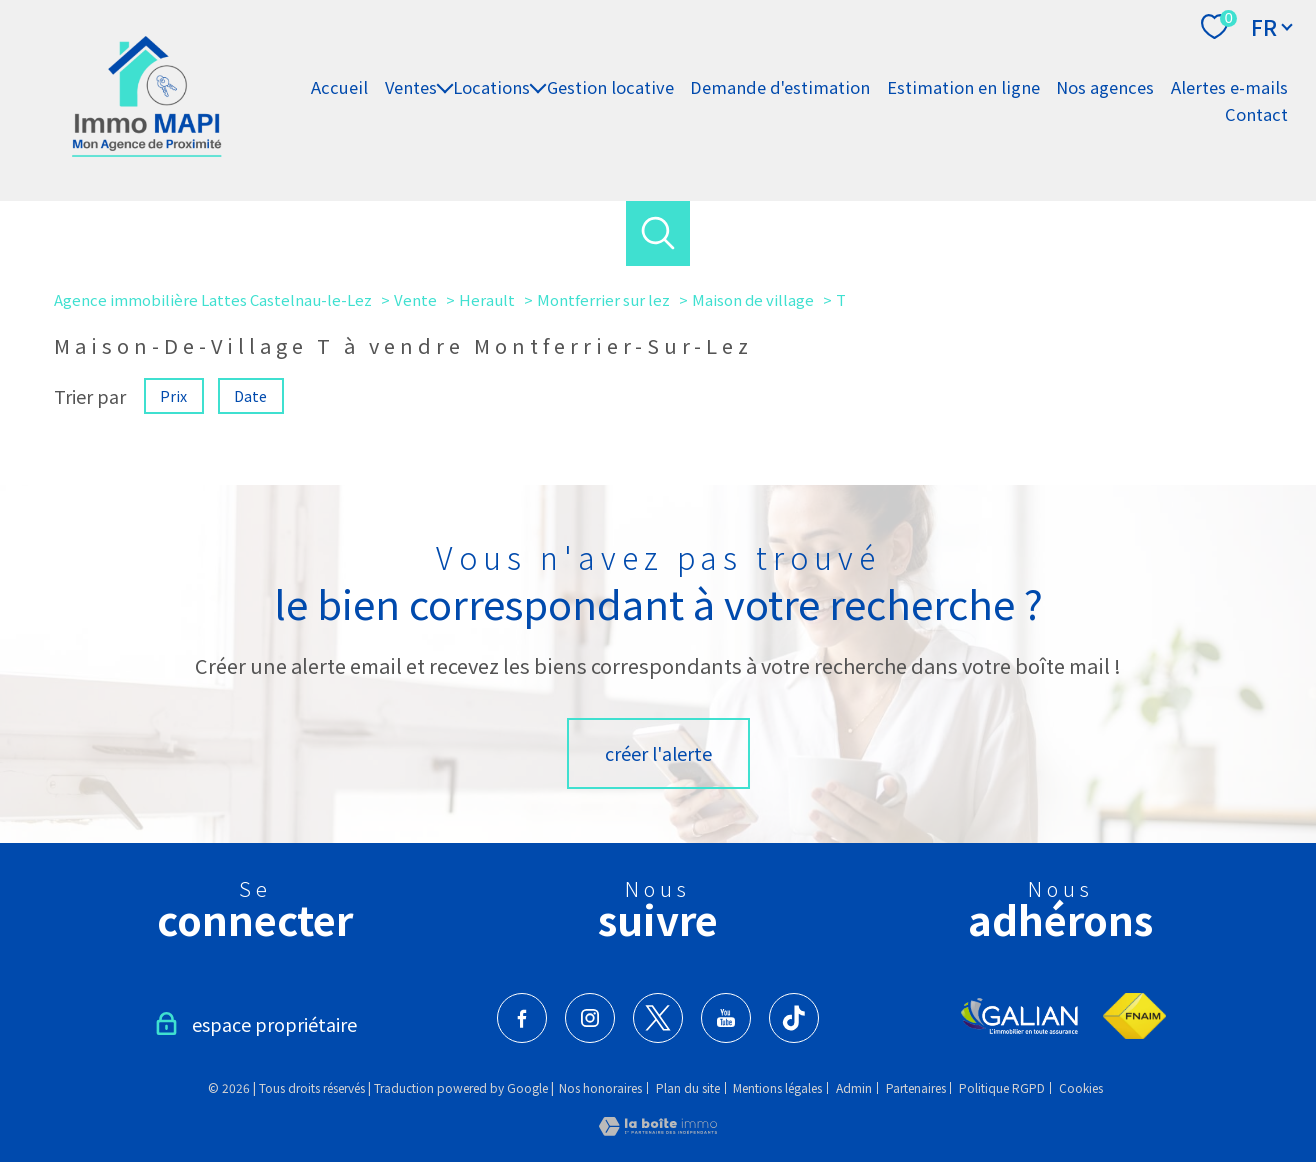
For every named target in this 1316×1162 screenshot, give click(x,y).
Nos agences (1105, 87)
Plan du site (688, 1087)
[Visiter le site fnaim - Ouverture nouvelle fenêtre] (1134, 1016)
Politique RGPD (1002, 1087)
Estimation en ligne (963, 87)
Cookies (1081, 1088)
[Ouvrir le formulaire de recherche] (658, 233)
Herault (487, 299)
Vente (415, 299)
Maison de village (753, 299)
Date (251, 394)
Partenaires (916, 1087)
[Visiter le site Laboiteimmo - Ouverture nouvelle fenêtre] (658, 1128)
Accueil (339, 87)
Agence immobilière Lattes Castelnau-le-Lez (213, 299)
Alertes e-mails (1229, 87)
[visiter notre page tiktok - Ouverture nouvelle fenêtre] (794, 1018)
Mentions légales (777, 1087)
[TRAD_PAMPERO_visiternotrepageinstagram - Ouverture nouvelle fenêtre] (590, 1018)
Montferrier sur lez (603, 299)
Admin (854, 1087)
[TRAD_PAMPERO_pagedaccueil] (147, 149)
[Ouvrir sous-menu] (445, 87)
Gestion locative (610, 87)
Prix (173, 394)
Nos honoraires (600, 1087)
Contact (1256, 114)
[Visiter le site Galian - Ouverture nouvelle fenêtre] (1020, 1016)
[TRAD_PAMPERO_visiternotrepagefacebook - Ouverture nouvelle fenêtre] (522, 1018)
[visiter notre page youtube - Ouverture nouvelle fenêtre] (726, 1018)
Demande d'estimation (780, 87)
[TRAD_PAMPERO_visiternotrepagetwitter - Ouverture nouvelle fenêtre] (658, 1018)
